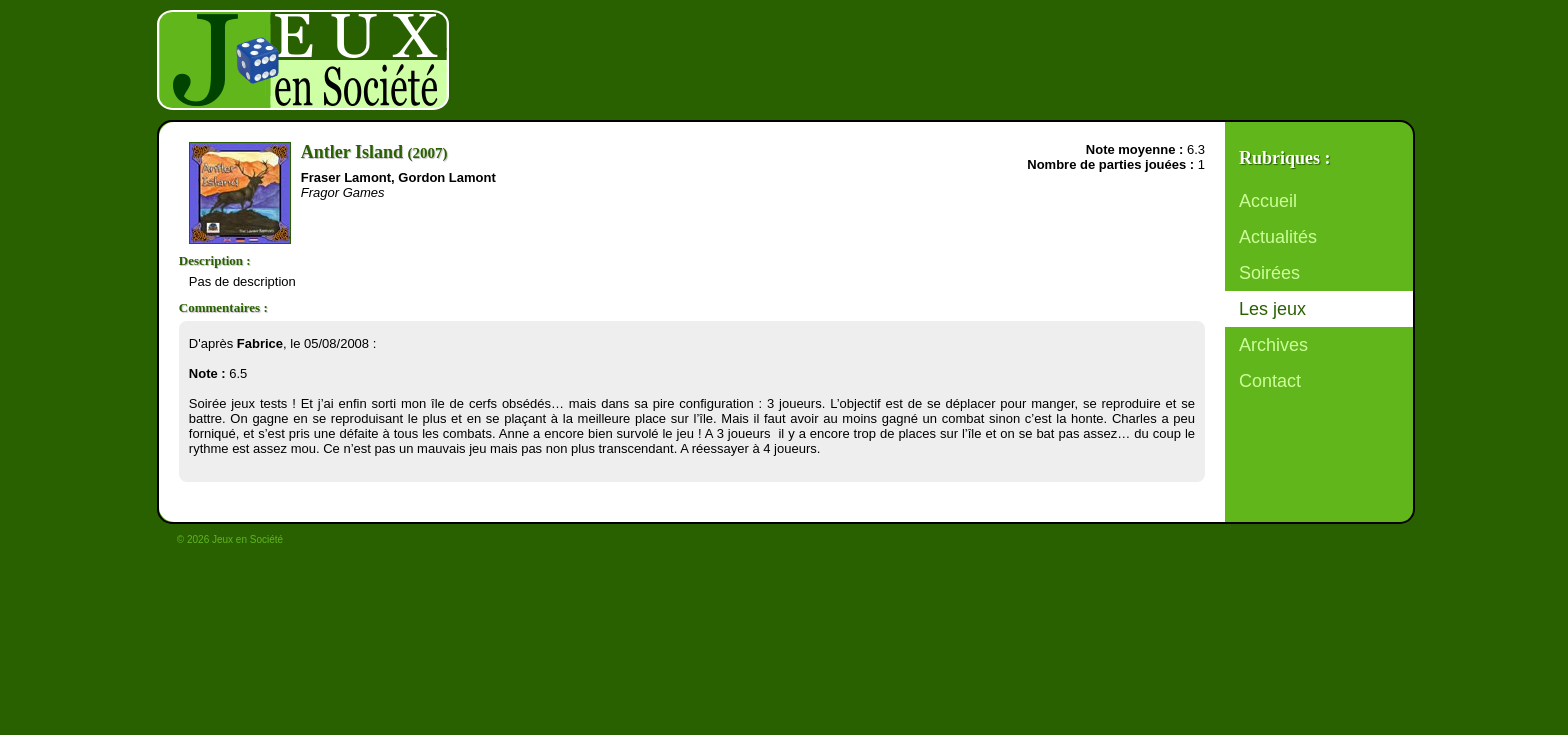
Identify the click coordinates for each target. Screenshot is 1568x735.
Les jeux (1272, 309)
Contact (1270, 381)
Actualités (1278, 237)
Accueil (1268, 201)
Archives (1273, 345)
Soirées (1269, 273)
